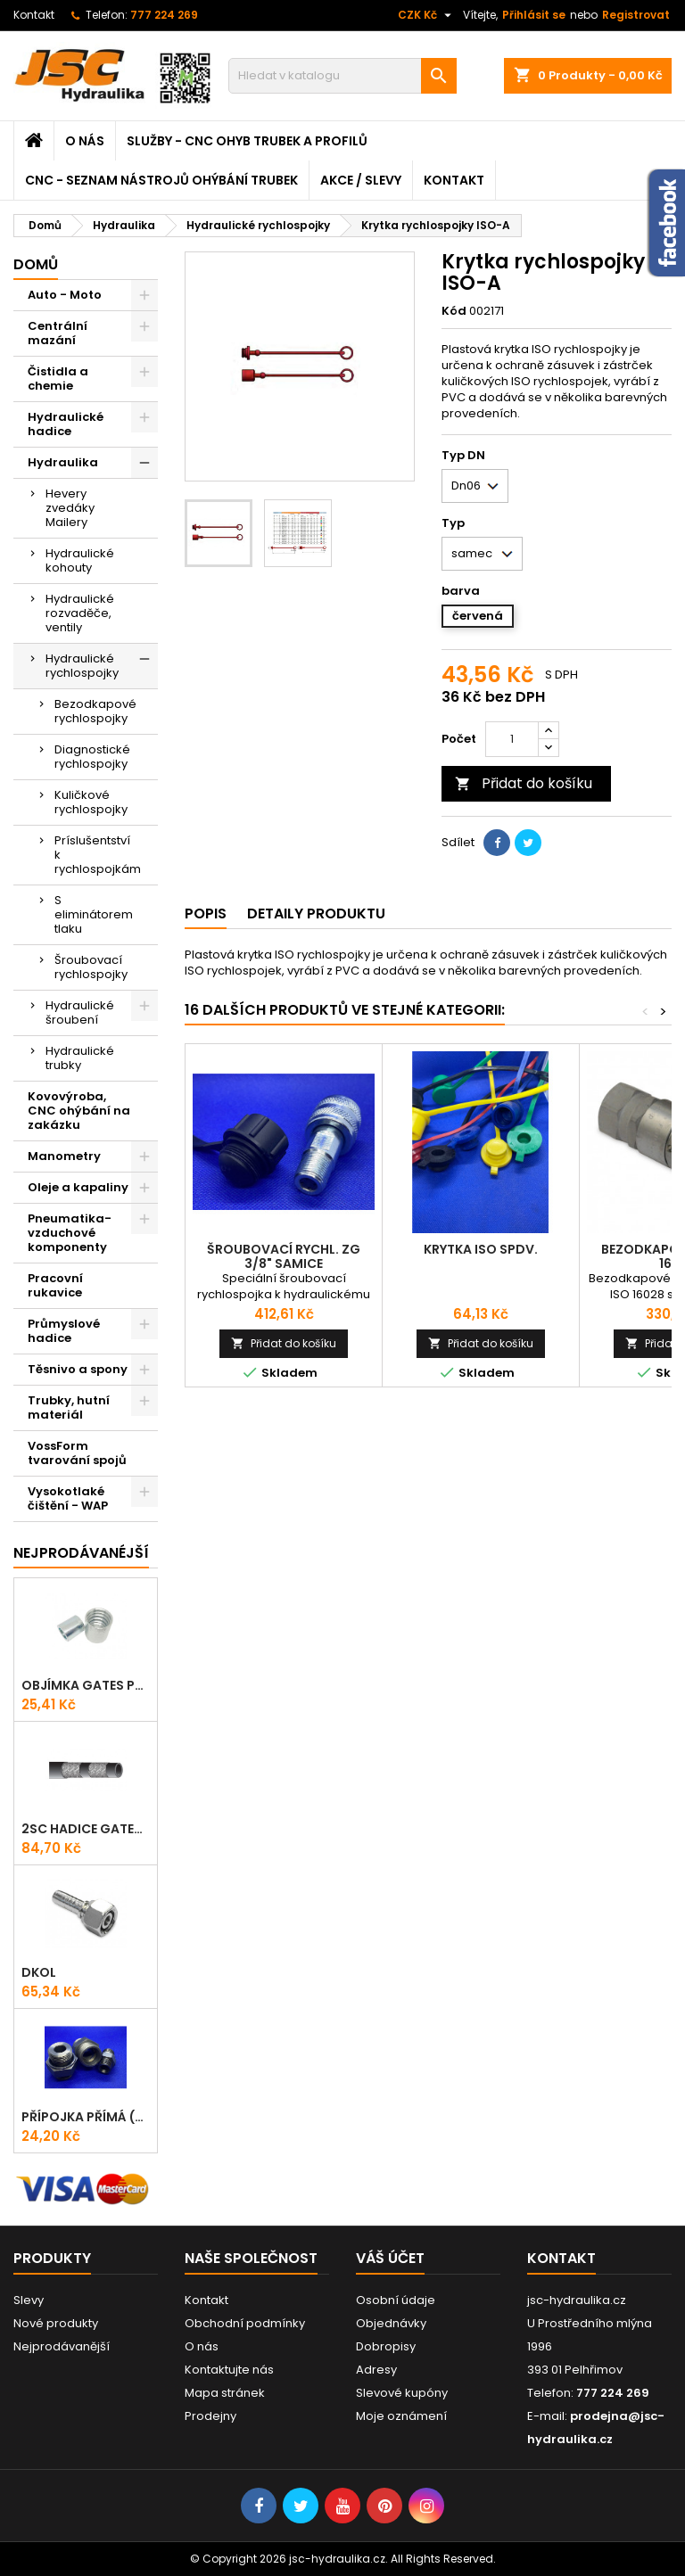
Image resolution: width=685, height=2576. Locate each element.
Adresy (376, 2369)
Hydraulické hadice (65, 424)
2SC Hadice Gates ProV (85, 1829)
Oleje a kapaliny (78, 1187)
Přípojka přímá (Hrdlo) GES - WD (85, 2117)
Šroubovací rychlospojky (91, 967)
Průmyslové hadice (64, 1330)
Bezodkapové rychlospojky (95, 711)
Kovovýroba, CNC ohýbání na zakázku (79, 1110)
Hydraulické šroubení (79, 1012)
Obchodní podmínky (245, 2323)
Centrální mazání (57, 333)
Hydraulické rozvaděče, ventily (79, 613)
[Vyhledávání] (342, 76)
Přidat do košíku (523, 783)
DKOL (38, 1972)
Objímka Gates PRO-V (85, 1685)
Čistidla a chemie (58, 378)
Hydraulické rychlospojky (82, 665)
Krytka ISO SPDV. (481, 1249)
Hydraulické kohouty (79, 560)
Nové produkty (55, 2323)
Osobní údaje (395, 2300)
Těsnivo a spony (78, 1369)
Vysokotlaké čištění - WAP (68, 1498)
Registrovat (636, 14)
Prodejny (210, 2415)
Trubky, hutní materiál (69, 1407)
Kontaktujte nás (229, 2369)
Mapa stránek (225, 2392)
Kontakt (33, 14)
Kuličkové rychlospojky (91, 802)
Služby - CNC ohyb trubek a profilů (247, 141)
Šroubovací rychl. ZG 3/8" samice (283, 1256)
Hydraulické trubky (79, 1058)
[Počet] (512, 739)
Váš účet (390, 2258)
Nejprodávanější (61, 2346)
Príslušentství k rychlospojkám (97, 854)
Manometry (64, 1156)
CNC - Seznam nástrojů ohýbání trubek (161, 180)
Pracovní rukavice (55, 1285)
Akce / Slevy (360, 180)
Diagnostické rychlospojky (92, 756)
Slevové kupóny (402, 2392)
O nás (84, 141)
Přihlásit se (533, 14)
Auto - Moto (65, 294)
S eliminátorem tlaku (93, 914)
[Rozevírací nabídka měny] (427, 15)
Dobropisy (386, 2346)
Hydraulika (63, 462)
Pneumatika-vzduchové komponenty (69, 1232)
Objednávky (391, 2323)
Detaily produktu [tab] (316, 913)
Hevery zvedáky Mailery (70, 508)
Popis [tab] (206, 913)
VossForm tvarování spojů (77, 1453)
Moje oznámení (401, 2415)
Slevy (28, 2300)
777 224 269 (164, 14)
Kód (454, 311)
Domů (35, 264)
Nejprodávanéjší (81, 1553)
